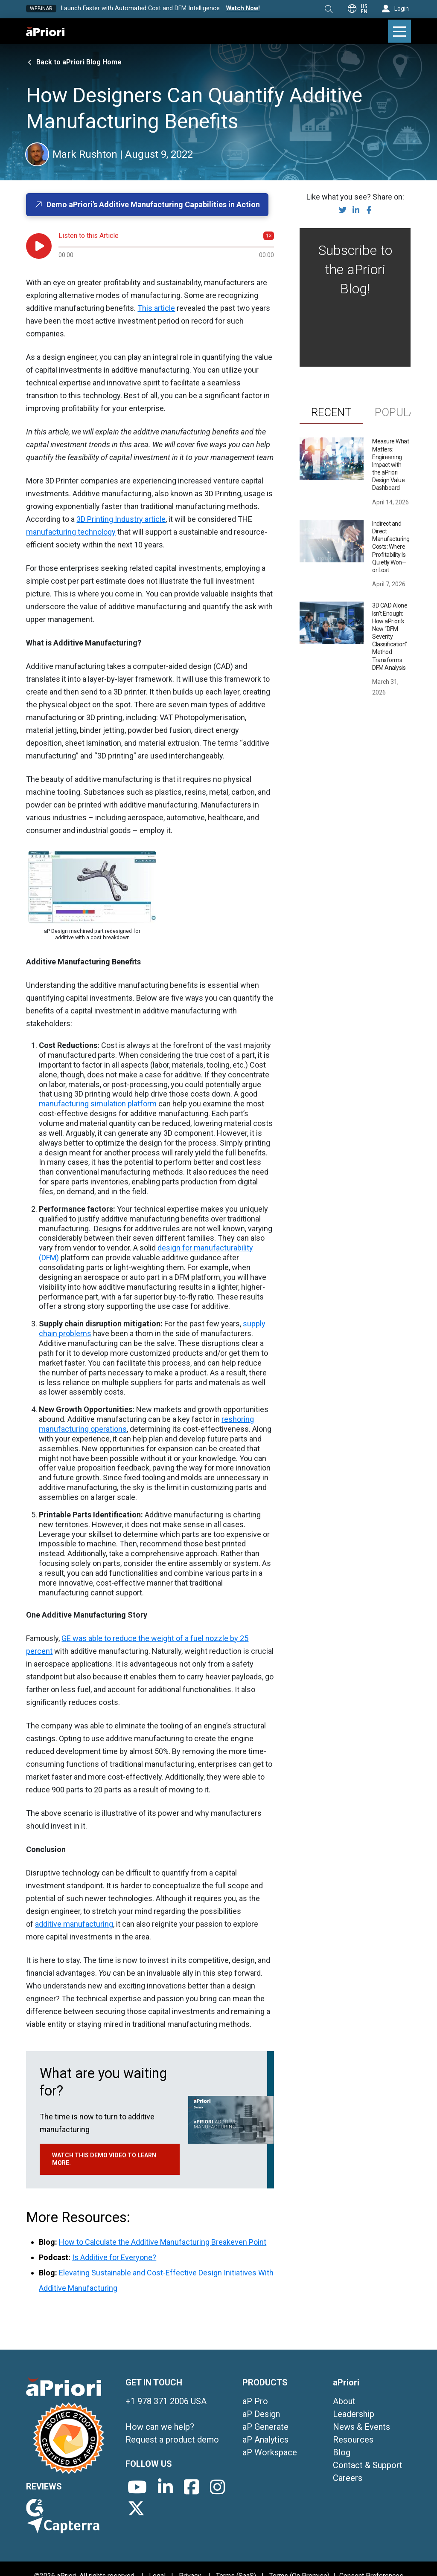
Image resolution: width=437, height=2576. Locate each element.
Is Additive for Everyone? (114, 2257)
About (344, 2401)
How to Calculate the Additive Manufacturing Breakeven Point (162, 2241)
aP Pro (255, 2401)
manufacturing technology (71, 531)
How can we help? (159, 2427)
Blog (341, 2452)
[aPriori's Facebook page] (191, 2487)
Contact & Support (367, 2465)
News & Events (361, 2427)
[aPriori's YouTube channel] (137, 2487)
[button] (328, 9)
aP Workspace (269, 2452)
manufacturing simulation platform (98, 1103)
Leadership (353, 2414)
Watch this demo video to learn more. (104, 2159)
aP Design (261, 2414)
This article (156, 308)
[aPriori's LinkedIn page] (165, 2487)
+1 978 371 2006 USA (166, 2401)
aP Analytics (265, 2439)
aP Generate (265, 2427)
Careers (347, 2478)
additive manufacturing (74, 1923)
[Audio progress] (166, 247)
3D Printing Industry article (121, 519)
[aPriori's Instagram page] (217, 2487)
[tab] (331, 412)
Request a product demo (172, 2439)
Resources (353, 2439)
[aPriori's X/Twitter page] (136, 2508)
